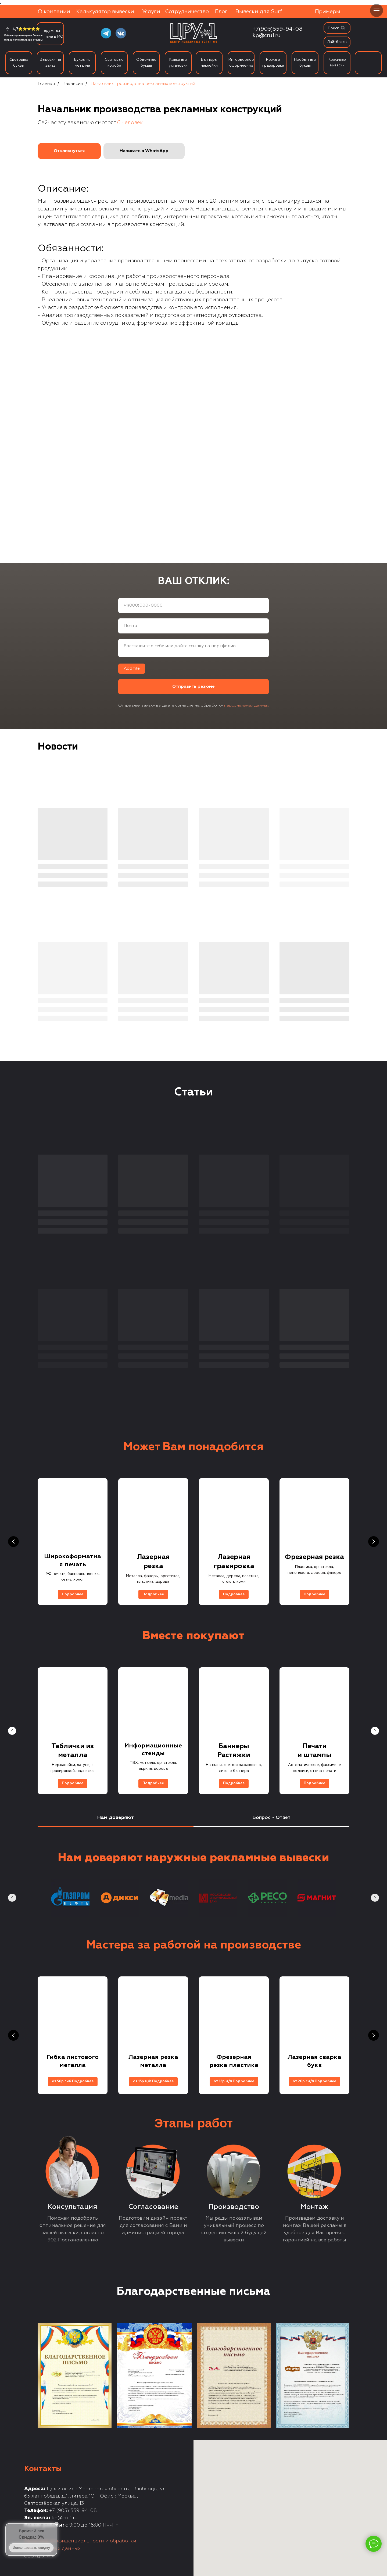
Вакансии (72, 84)
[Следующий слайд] (373, 1541)
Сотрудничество (187, 11)
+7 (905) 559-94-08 (73, 2510)
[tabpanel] (193, 1880)
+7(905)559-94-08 (277, 29)
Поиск (333, 28)
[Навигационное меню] (376, 10)
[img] (343, 28)
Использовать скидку (31, 2548)
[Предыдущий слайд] (13, 1541)
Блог (221, 11)
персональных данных (246, 705)
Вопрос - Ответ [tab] (271, 1817)
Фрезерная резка (314, 1557)
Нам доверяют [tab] (115, 1817)
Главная (46, 84)
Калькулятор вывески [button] (105, 11)
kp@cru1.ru (267, 35)
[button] (69, 151)
